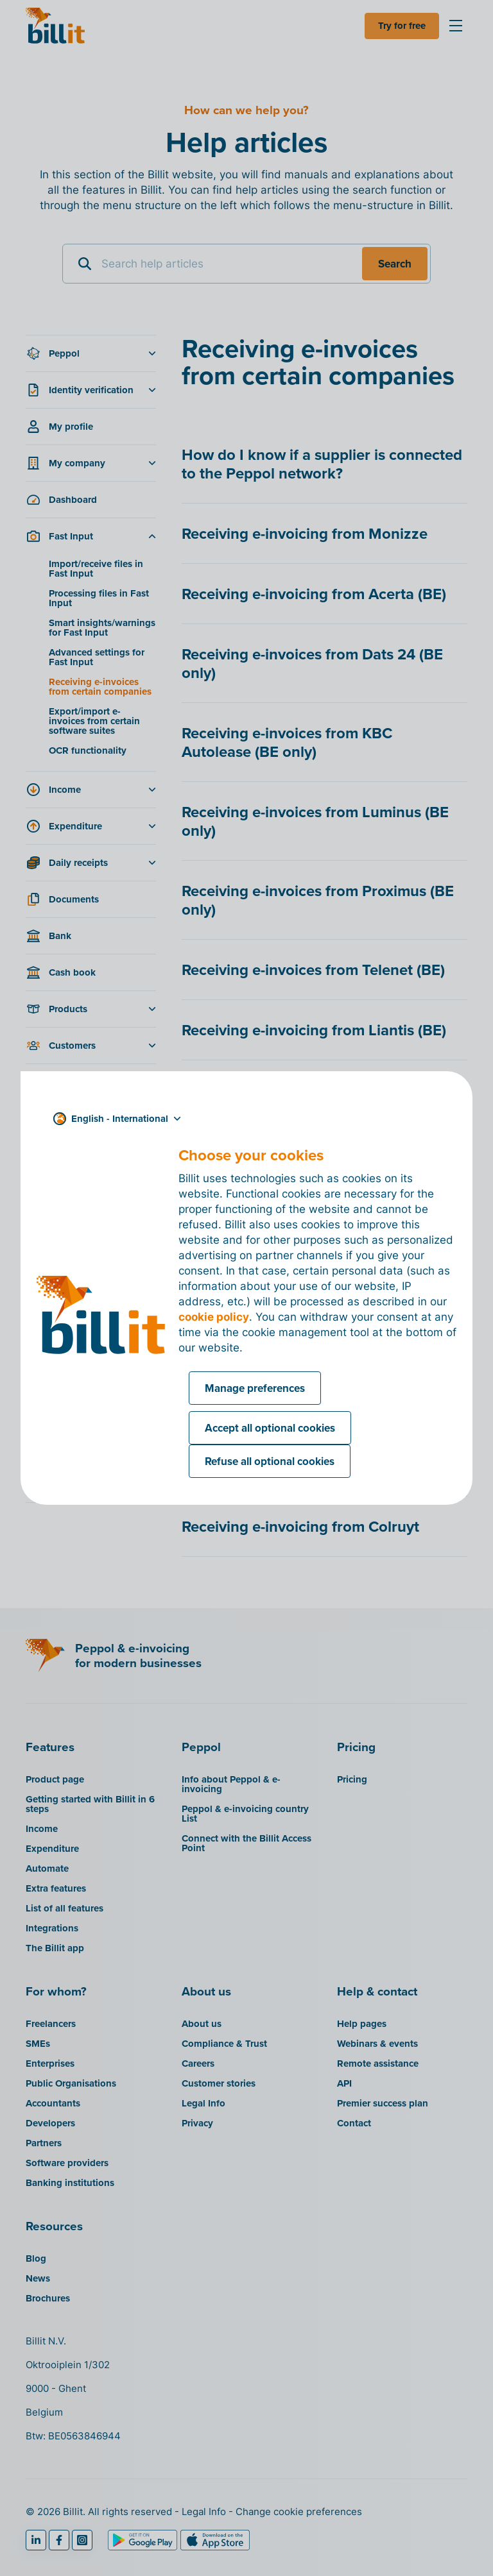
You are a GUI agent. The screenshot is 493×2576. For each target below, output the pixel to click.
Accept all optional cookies (270, 1428)
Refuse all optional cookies (269, 1461)
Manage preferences (255, 1388)
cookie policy (213, 1316)
